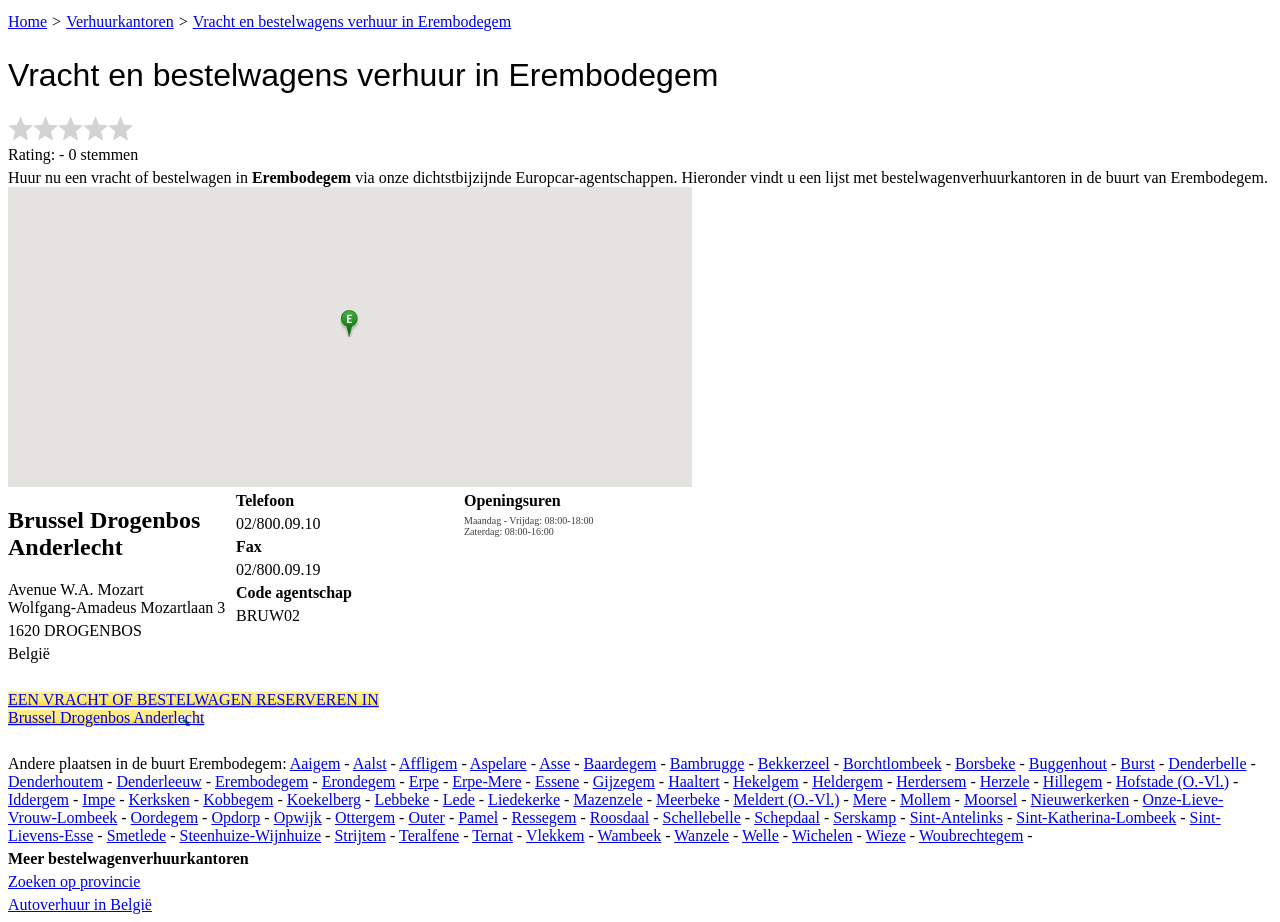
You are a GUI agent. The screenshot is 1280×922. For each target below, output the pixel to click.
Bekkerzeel (794, 763)
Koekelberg (324, 799)
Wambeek (630, 835)
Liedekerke (524, 799)
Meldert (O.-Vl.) (786, 799)
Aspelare (498, 763)
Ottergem (365, 817)
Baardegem (620, 763)
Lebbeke (401, 799)
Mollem (925, 799)
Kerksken (159, 799)
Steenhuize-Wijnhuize (251, 835)
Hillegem (1073, 781)
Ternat (492, 835)
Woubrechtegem (971, 835)
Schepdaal (787, 817)
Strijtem (360, 835)
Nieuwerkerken (1080, 799)
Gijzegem (624, 781)
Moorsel (990, 799)
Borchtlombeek (892, 763)
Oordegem (165, 817)
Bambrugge (707, 763)
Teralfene (429, 835)
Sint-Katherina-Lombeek (1096, 817)
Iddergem (38, 799)
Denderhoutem (55, 781)
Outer (426, 817)
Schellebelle (702, 817)
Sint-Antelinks (956, 817)
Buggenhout (1068, 763)
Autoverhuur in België (80, 904)
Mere (870, 799)
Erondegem (359, 781)
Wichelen (822, 835)
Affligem (428, 763)
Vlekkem (555, 835)
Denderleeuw (158, 781)
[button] (349, 320)
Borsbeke (985, 763)
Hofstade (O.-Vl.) (1172, 781)
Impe (98, 799)
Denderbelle (1207, 763)
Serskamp (864, 817)
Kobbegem (238, 799)
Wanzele (701, 835)
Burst (1137, 763)
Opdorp (235, 817)
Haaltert (694, 781)
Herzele (1005, 781)
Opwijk (298, 817)
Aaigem (315, 763)
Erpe (424, 781)
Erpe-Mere (486, 781)
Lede (459, 799)
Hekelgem (766, 781)
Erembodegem (261, 781)
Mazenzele (607, 799)
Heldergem (847, 781)
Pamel (478, 817)
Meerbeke (688, 799)
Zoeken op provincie (74, 881)
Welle (760, 835)
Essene (557, 781)
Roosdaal (620, 817)
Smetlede (137, 835)
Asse (554, 763)
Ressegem (544, 817)
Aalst (370, 763)
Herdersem (931, 781)
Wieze (886, 835)
